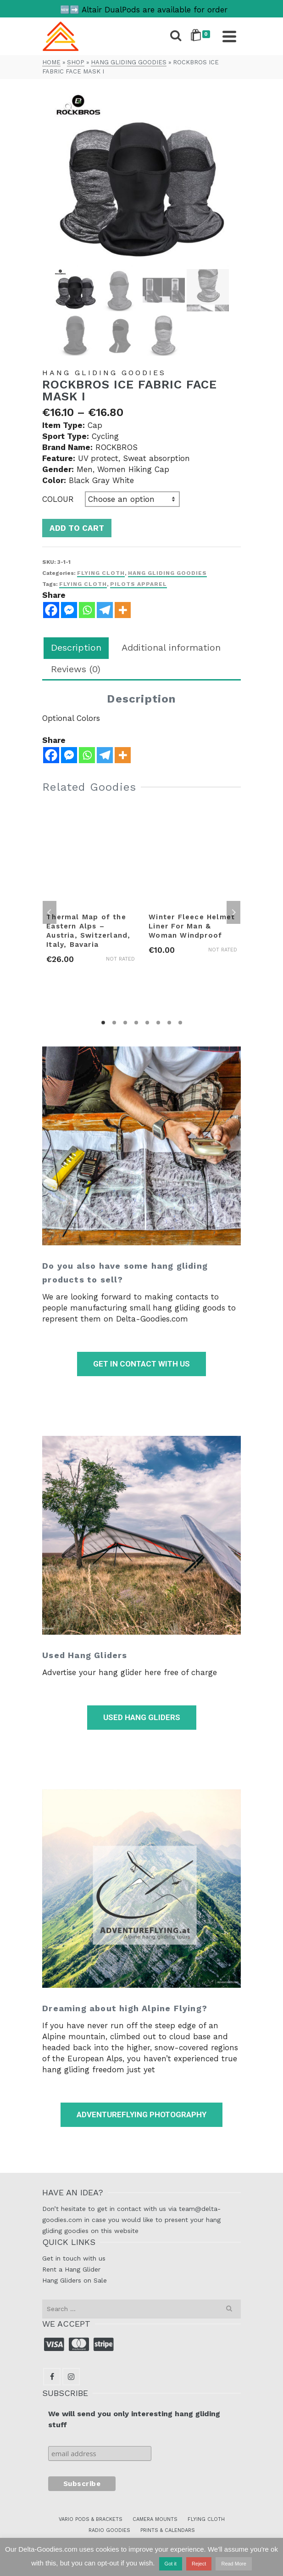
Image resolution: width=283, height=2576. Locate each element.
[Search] (176, 36)
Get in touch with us (73, 2258)
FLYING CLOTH (206, 2519)
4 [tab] (136, 1022)
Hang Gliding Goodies (167, 573)
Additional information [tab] (171, 647)
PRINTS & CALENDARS (167, 2530)
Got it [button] (171, 2563)
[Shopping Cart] (202, 36)
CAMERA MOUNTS (155, 2519)
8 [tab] (180, 1022)
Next (233, 912)
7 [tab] (169, 1022)
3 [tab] (125, 1022)
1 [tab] (103, 1022)
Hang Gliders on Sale (74, 2280)
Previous (49, 912)
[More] (123, 755)
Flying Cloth (101, 573)
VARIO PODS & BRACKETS (90, 2519)
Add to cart (77, 528)
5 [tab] (147, 1022)
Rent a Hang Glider (71, 2269)
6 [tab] (158, 1022)
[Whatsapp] (87, 755)
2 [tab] (114, 1022)
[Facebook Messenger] (69, 755)
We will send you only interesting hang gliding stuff (134, 2419)
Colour (58, 499)
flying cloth (83, 584)
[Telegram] (105, 755)
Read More (233, 2563)
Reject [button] (199, 2563)
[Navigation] (229, 36)
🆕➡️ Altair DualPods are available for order (144, 9)
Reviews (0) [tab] (75, 669)
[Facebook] (51, 755)
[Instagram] (71, 2376)
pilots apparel (138, 584)
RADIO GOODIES (109, 2530)
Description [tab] (76, 647)
